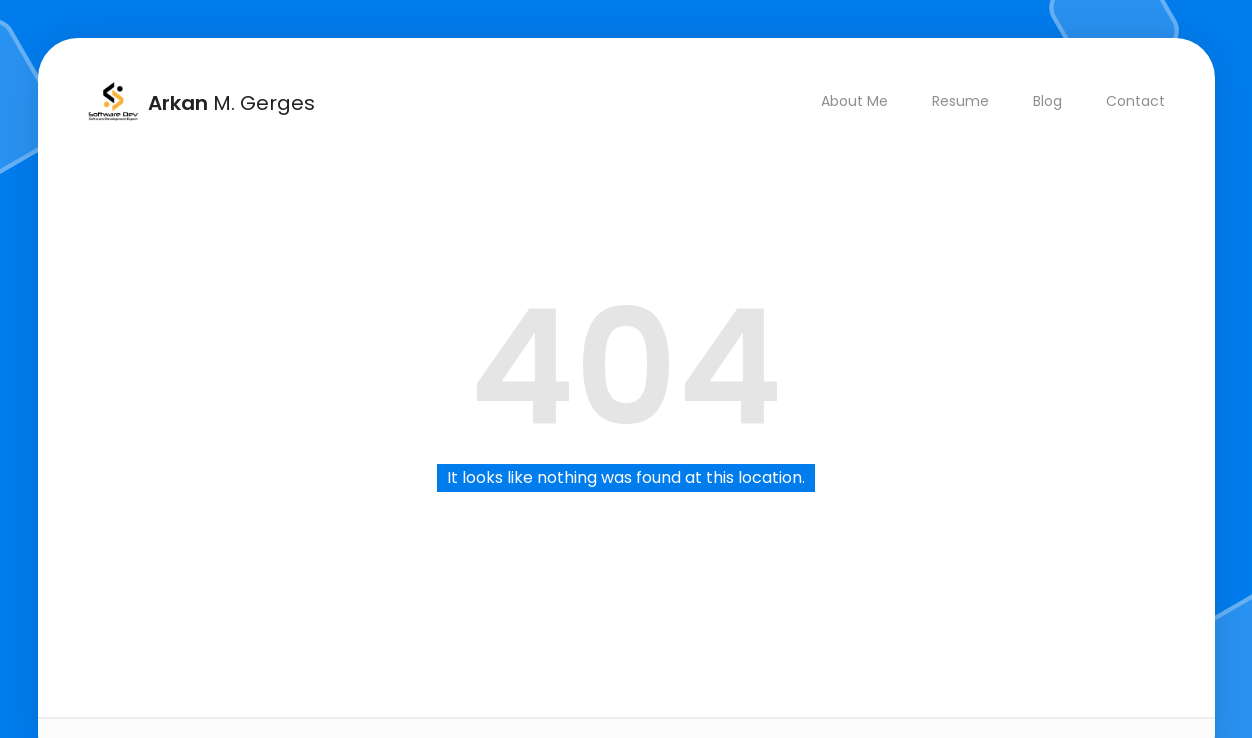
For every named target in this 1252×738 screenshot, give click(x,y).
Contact (1134, 101)
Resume (959, 101)
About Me (853, 101)
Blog (1046, 101)
